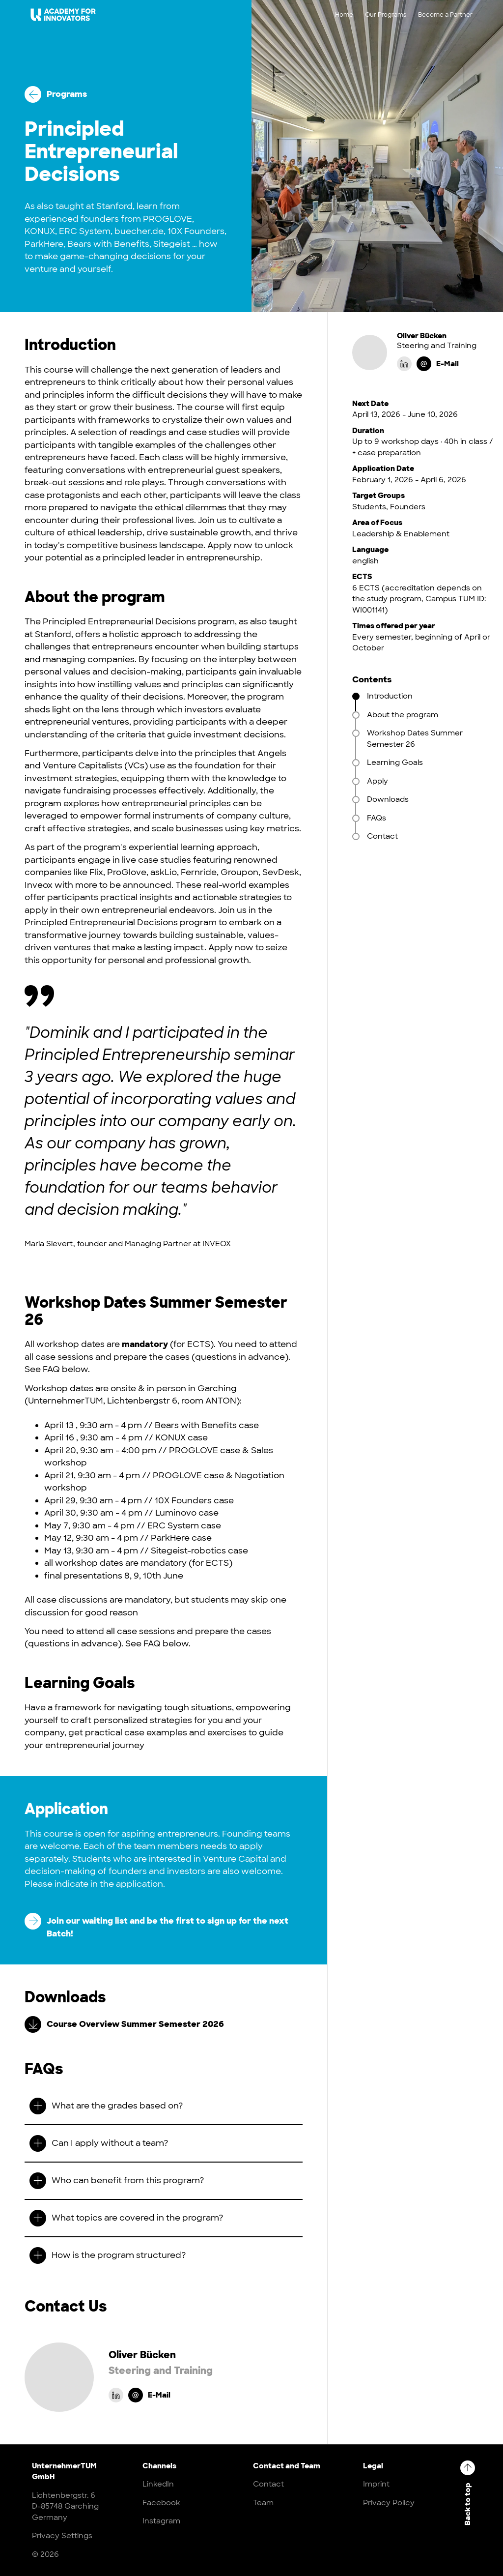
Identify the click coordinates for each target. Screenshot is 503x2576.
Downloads (388, 799)
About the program (404, 715)
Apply (377, 781)
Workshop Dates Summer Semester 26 (415, 738)
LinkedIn (158, 2484)
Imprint (376, 2484)
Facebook (161, 2503)
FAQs (376, 818)
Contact (382, 836)
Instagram (161, 2521)
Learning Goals (395, 762)
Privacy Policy (389, 2503)
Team (263, 2503)
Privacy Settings (62, 2536)
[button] (163, 2106)
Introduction (390, 696)
